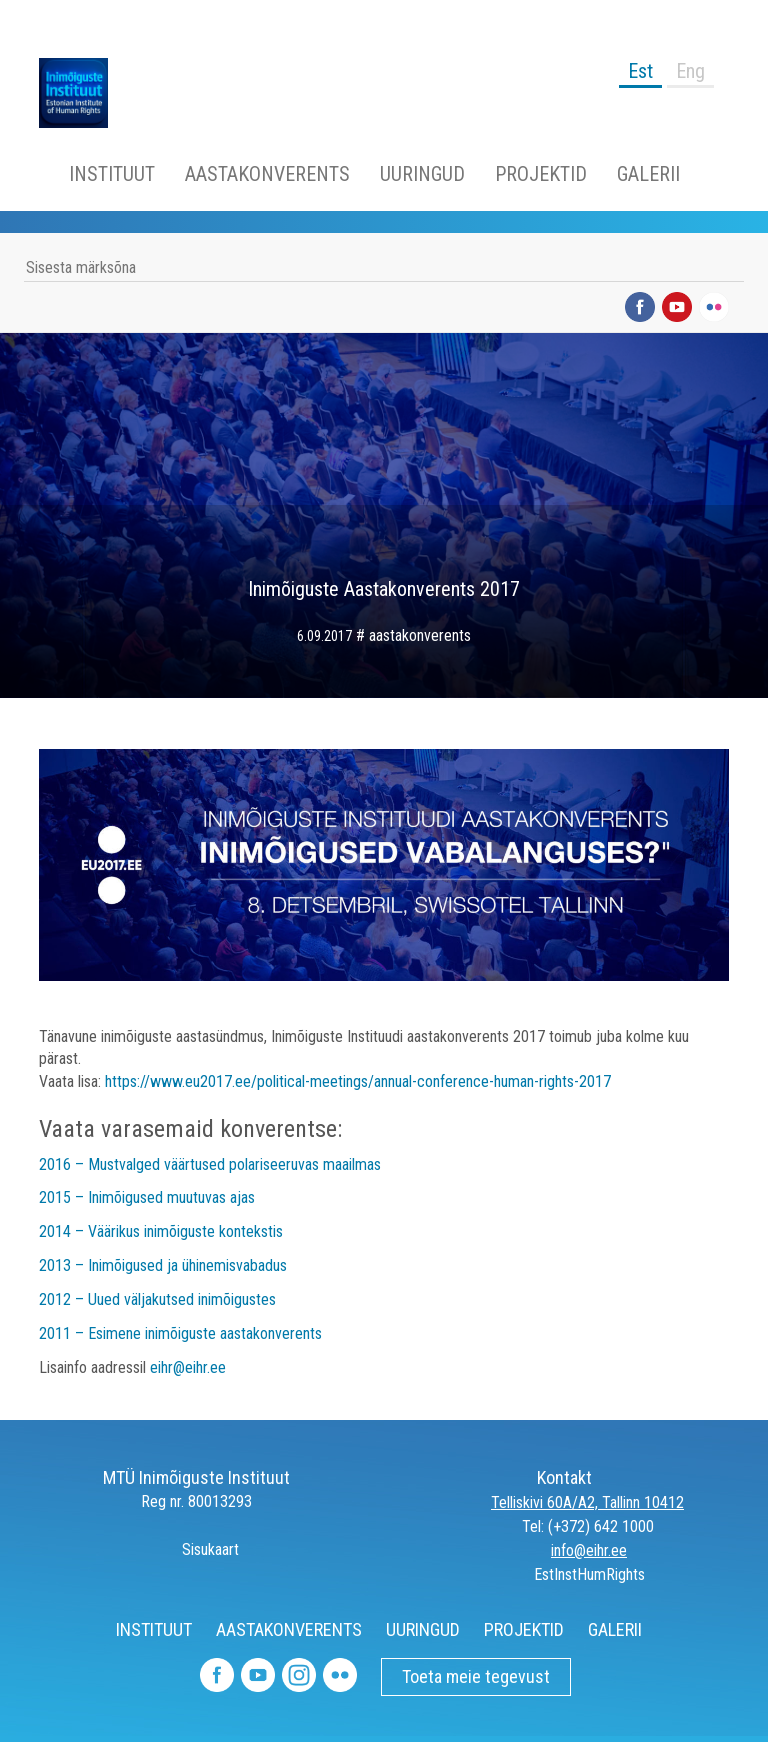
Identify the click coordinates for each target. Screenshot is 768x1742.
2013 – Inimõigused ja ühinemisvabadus (163, 1265)
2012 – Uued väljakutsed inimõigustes (157, 1299)
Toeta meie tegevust (476, 1676)
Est (640, 71)
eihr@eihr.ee (188, 1367)
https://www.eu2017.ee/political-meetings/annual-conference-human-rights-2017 (358, 1081)
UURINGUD (422, 174)
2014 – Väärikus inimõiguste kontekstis (161, 1231)
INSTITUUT (112, 174)
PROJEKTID (541, 174)
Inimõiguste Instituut (84, 93)
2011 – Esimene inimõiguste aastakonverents (180, 1333)
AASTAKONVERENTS (267, 174)
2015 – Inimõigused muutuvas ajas (147, 1197)
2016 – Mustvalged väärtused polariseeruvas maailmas (210, 1164)
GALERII (648, 174)
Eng (690, 71)
